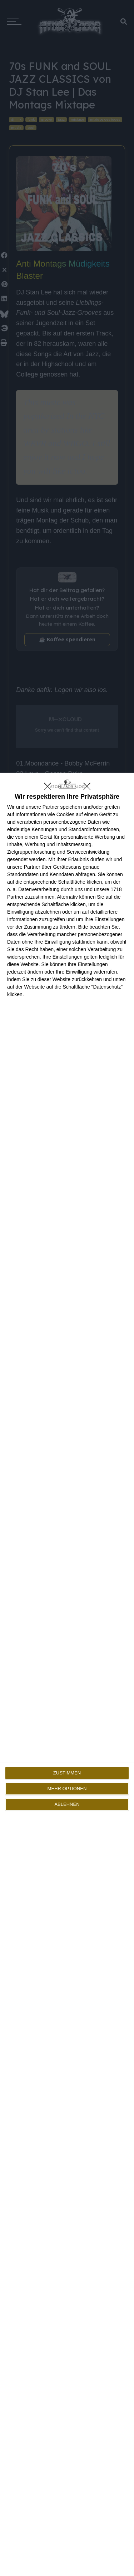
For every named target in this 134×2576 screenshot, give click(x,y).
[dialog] (67, 1674)
